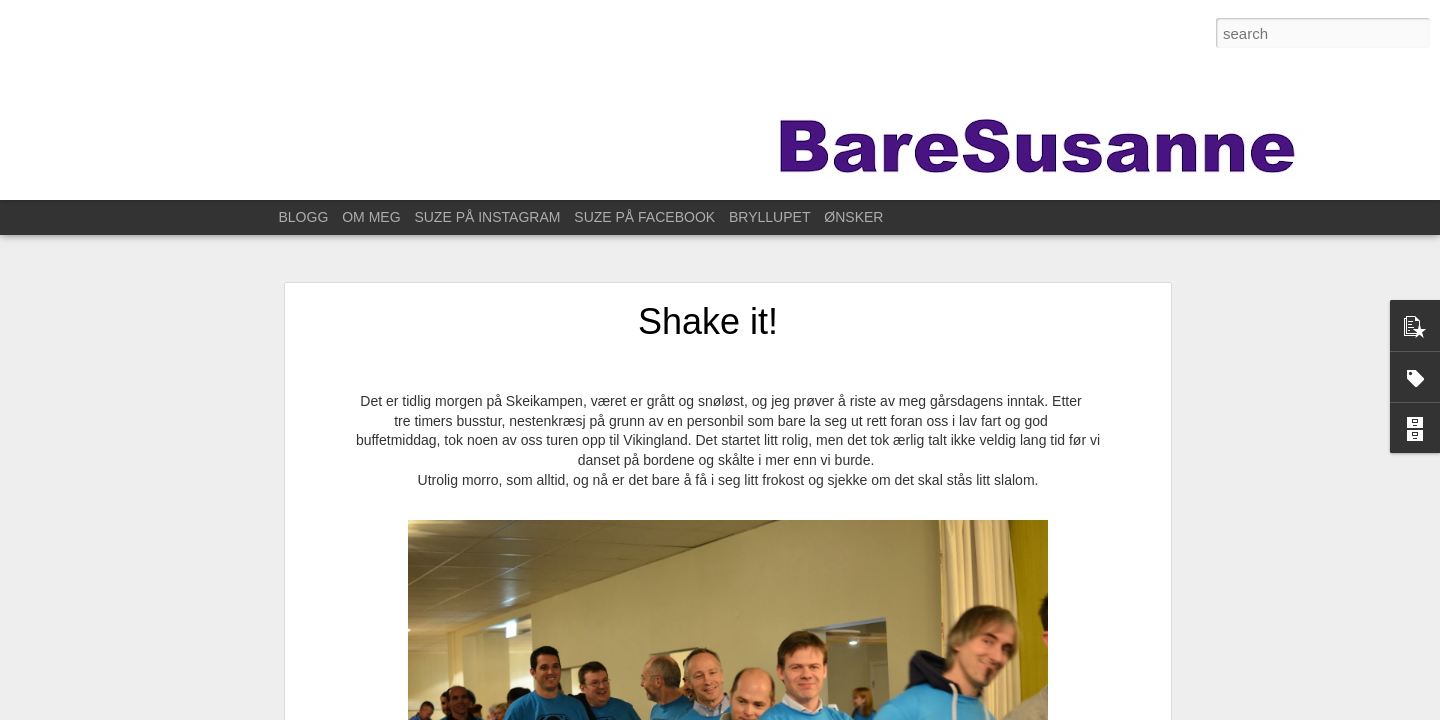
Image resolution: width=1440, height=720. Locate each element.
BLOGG (304, 217)
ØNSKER (853, 217)
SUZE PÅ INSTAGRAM (487, 217)
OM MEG (371, 217)
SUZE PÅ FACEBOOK (644, 217)
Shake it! (708, 321)
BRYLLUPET (769, 217)
